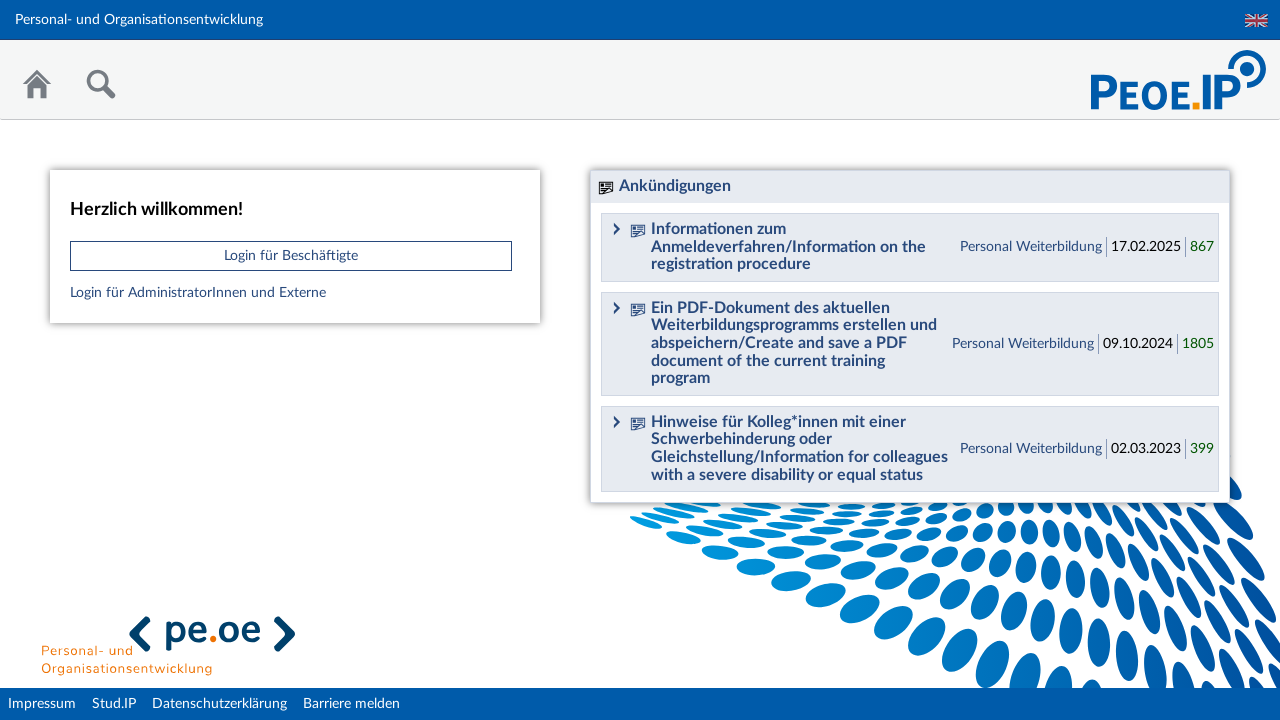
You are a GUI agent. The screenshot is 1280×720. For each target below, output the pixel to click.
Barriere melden (351, 704)
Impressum (42, 704)
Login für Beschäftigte (291, 256)
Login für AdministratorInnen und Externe (198, 293)
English (1256, 20)
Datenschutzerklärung (219, 704)
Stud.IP (114, 704)
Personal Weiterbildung (1031, 247)
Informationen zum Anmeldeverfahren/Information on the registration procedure (778, 246)
